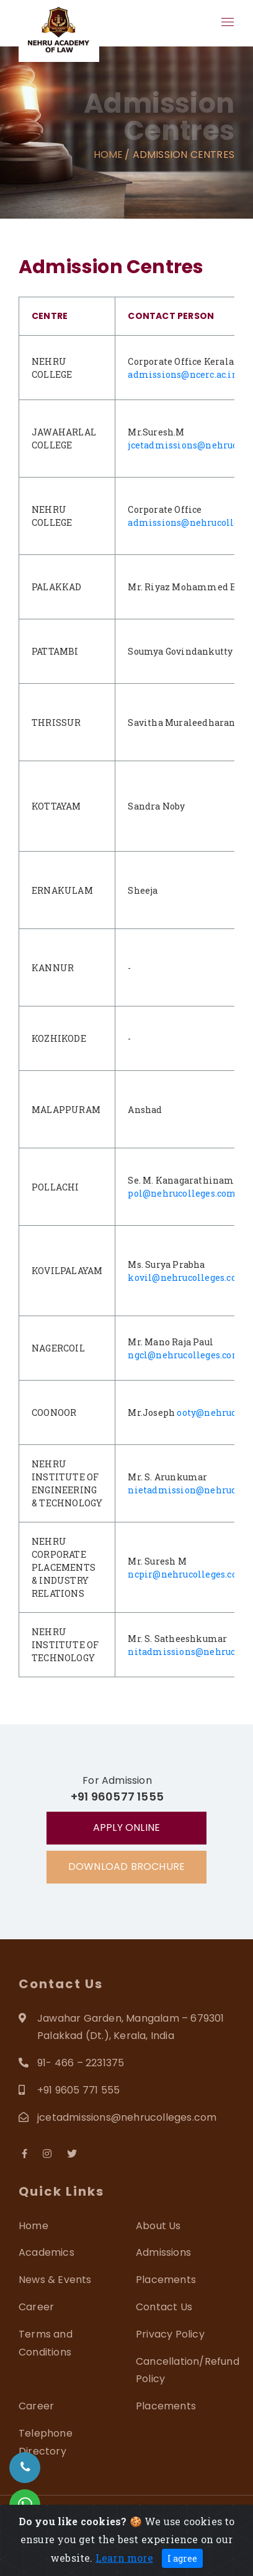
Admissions (163, 2252)
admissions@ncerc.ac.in (182, 374)
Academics (46, 2252)
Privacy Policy (170, 2334)
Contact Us (164, 2307)
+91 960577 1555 (117, 1796)
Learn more (124, 2557)
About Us (158, 2226)
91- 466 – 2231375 (80, 2063)
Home (108, 154)
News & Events (55, 2280)
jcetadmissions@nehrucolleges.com (126, 2117)
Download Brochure (126, 1866)
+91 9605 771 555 (78, 2090)
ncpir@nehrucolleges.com (187, 1574)
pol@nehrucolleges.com (182, 1193)
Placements (166, 2280)
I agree (182, 2558)
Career (36, 2307)
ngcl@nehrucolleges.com (184, 1355)
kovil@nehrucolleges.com (187, 1277)
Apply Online (126, 1827)
